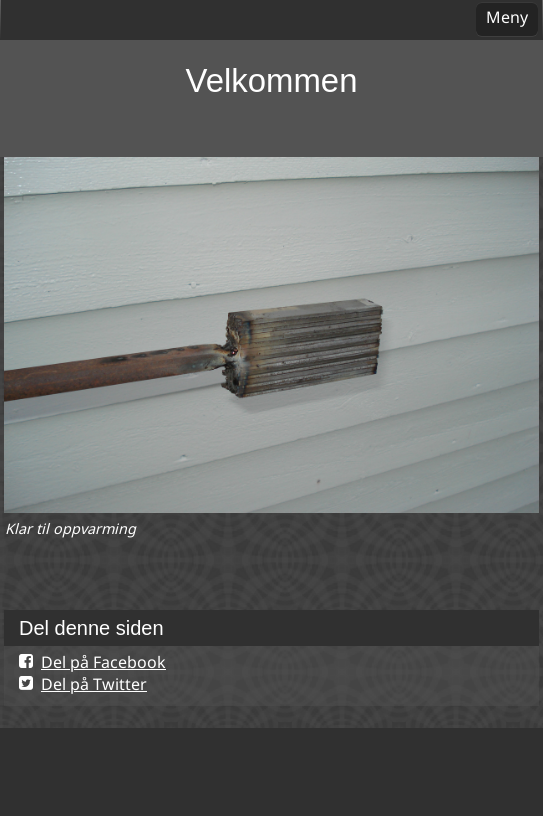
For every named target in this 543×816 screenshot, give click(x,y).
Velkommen (272, 80)
